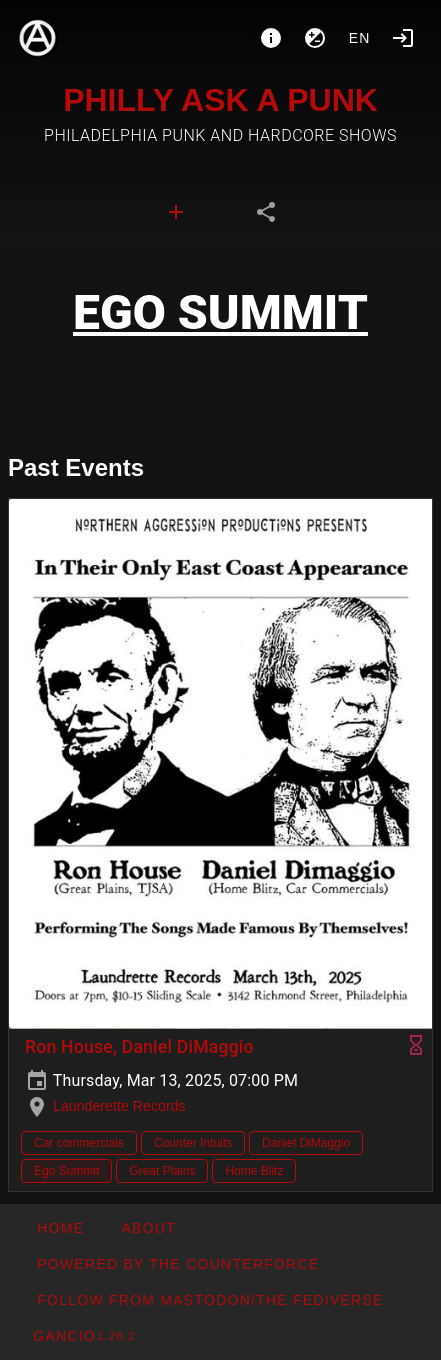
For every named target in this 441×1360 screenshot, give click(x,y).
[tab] (176, 212)
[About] (271, 38)
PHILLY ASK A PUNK (220, 100)
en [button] (360, 38)
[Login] (403, 38)
